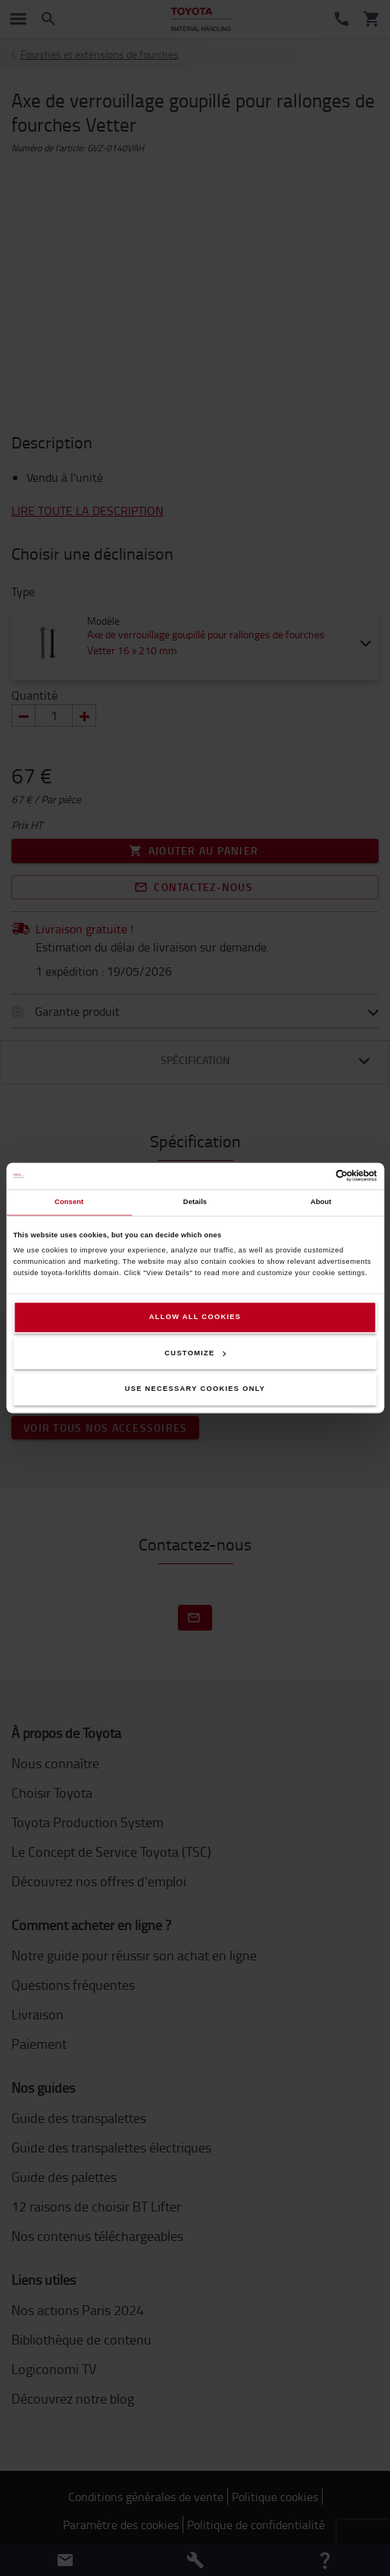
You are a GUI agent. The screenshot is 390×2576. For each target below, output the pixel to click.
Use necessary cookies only (195, 1389)
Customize (195, 1353)
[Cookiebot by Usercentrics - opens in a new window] (311, 1176)
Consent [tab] (69, 1202)
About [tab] (321, 1202)
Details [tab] (195, 1202)
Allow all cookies (195, 1317)
